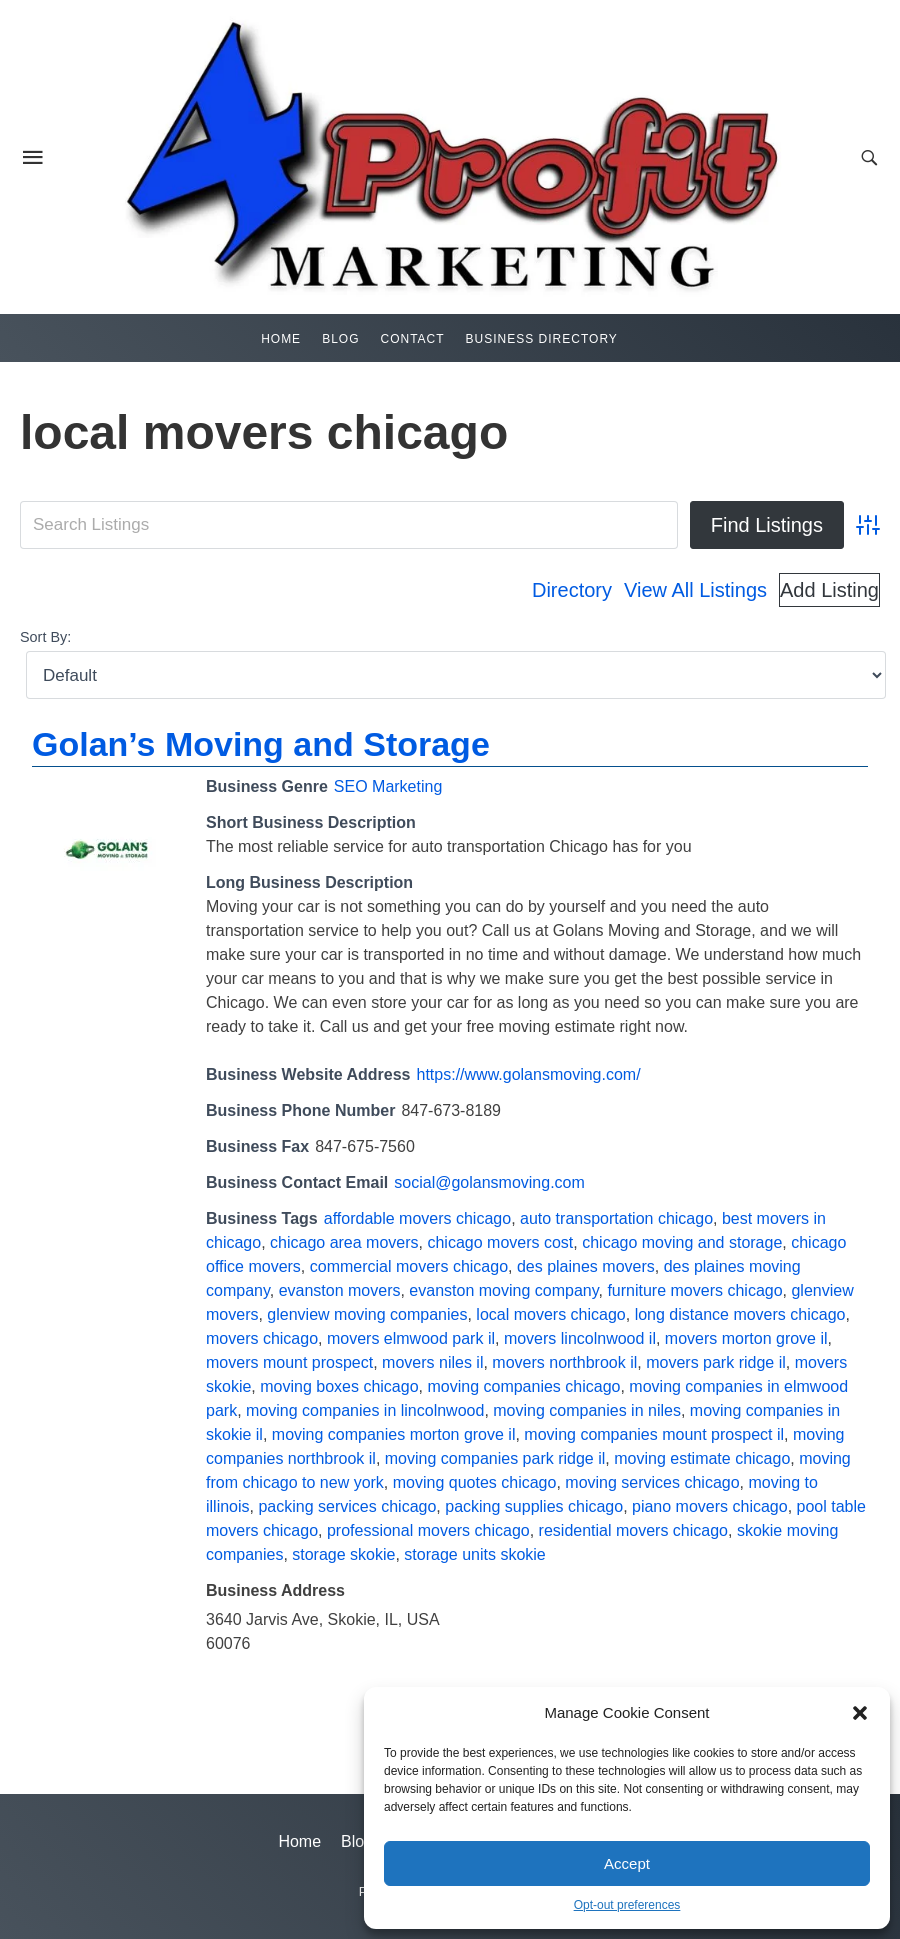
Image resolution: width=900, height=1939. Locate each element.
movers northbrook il (564, 1362)
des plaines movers (586, 1266)
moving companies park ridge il (495, 1458)
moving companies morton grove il (394, 1434)
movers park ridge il (716, 1362)
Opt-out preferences (627, 1905)
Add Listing (829, 590)
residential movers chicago (633, 1530)
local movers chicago (550, 1314)
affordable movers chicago (417, 1218)
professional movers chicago (428, 1530)
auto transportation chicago (616, 1218)
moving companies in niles (587, 1410)
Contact (412, 339)
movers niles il (432, 1362)
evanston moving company (503, 1290)
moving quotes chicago (475, 1482)
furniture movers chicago (694, 1290)
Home (281, 339)
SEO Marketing (388, 786)
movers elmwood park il (411, 1338)
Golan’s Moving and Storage (261, 744)
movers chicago (262, 1338)
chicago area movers (344, 1242)
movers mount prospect (289, 1362)
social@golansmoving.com (489, 1182)
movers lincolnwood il (580, 1338)
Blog (340, 339)
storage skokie (343, 1554)
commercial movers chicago (409, 1266)
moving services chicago (652, 1482)
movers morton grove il (746, 1338)
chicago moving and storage (682, 1242)
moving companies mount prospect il (654, 1434)
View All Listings (695, 590)
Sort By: (45, 637)
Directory (572, 590)
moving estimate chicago (702, 1458)
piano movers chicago (710, 1506)
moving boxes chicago (339, 1386)
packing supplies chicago (534, 1506)
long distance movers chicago (740, 1314)
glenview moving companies (367, 1314)
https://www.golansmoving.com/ (529, 1074)
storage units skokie (474, 1554)
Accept (627, 1863)
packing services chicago (347, 1506)
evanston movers (340, 1290)
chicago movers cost (500, 1242)
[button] (860, 1713)
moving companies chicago (523, 1386)
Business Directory (542, 339)
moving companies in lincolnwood (365, 1410)
